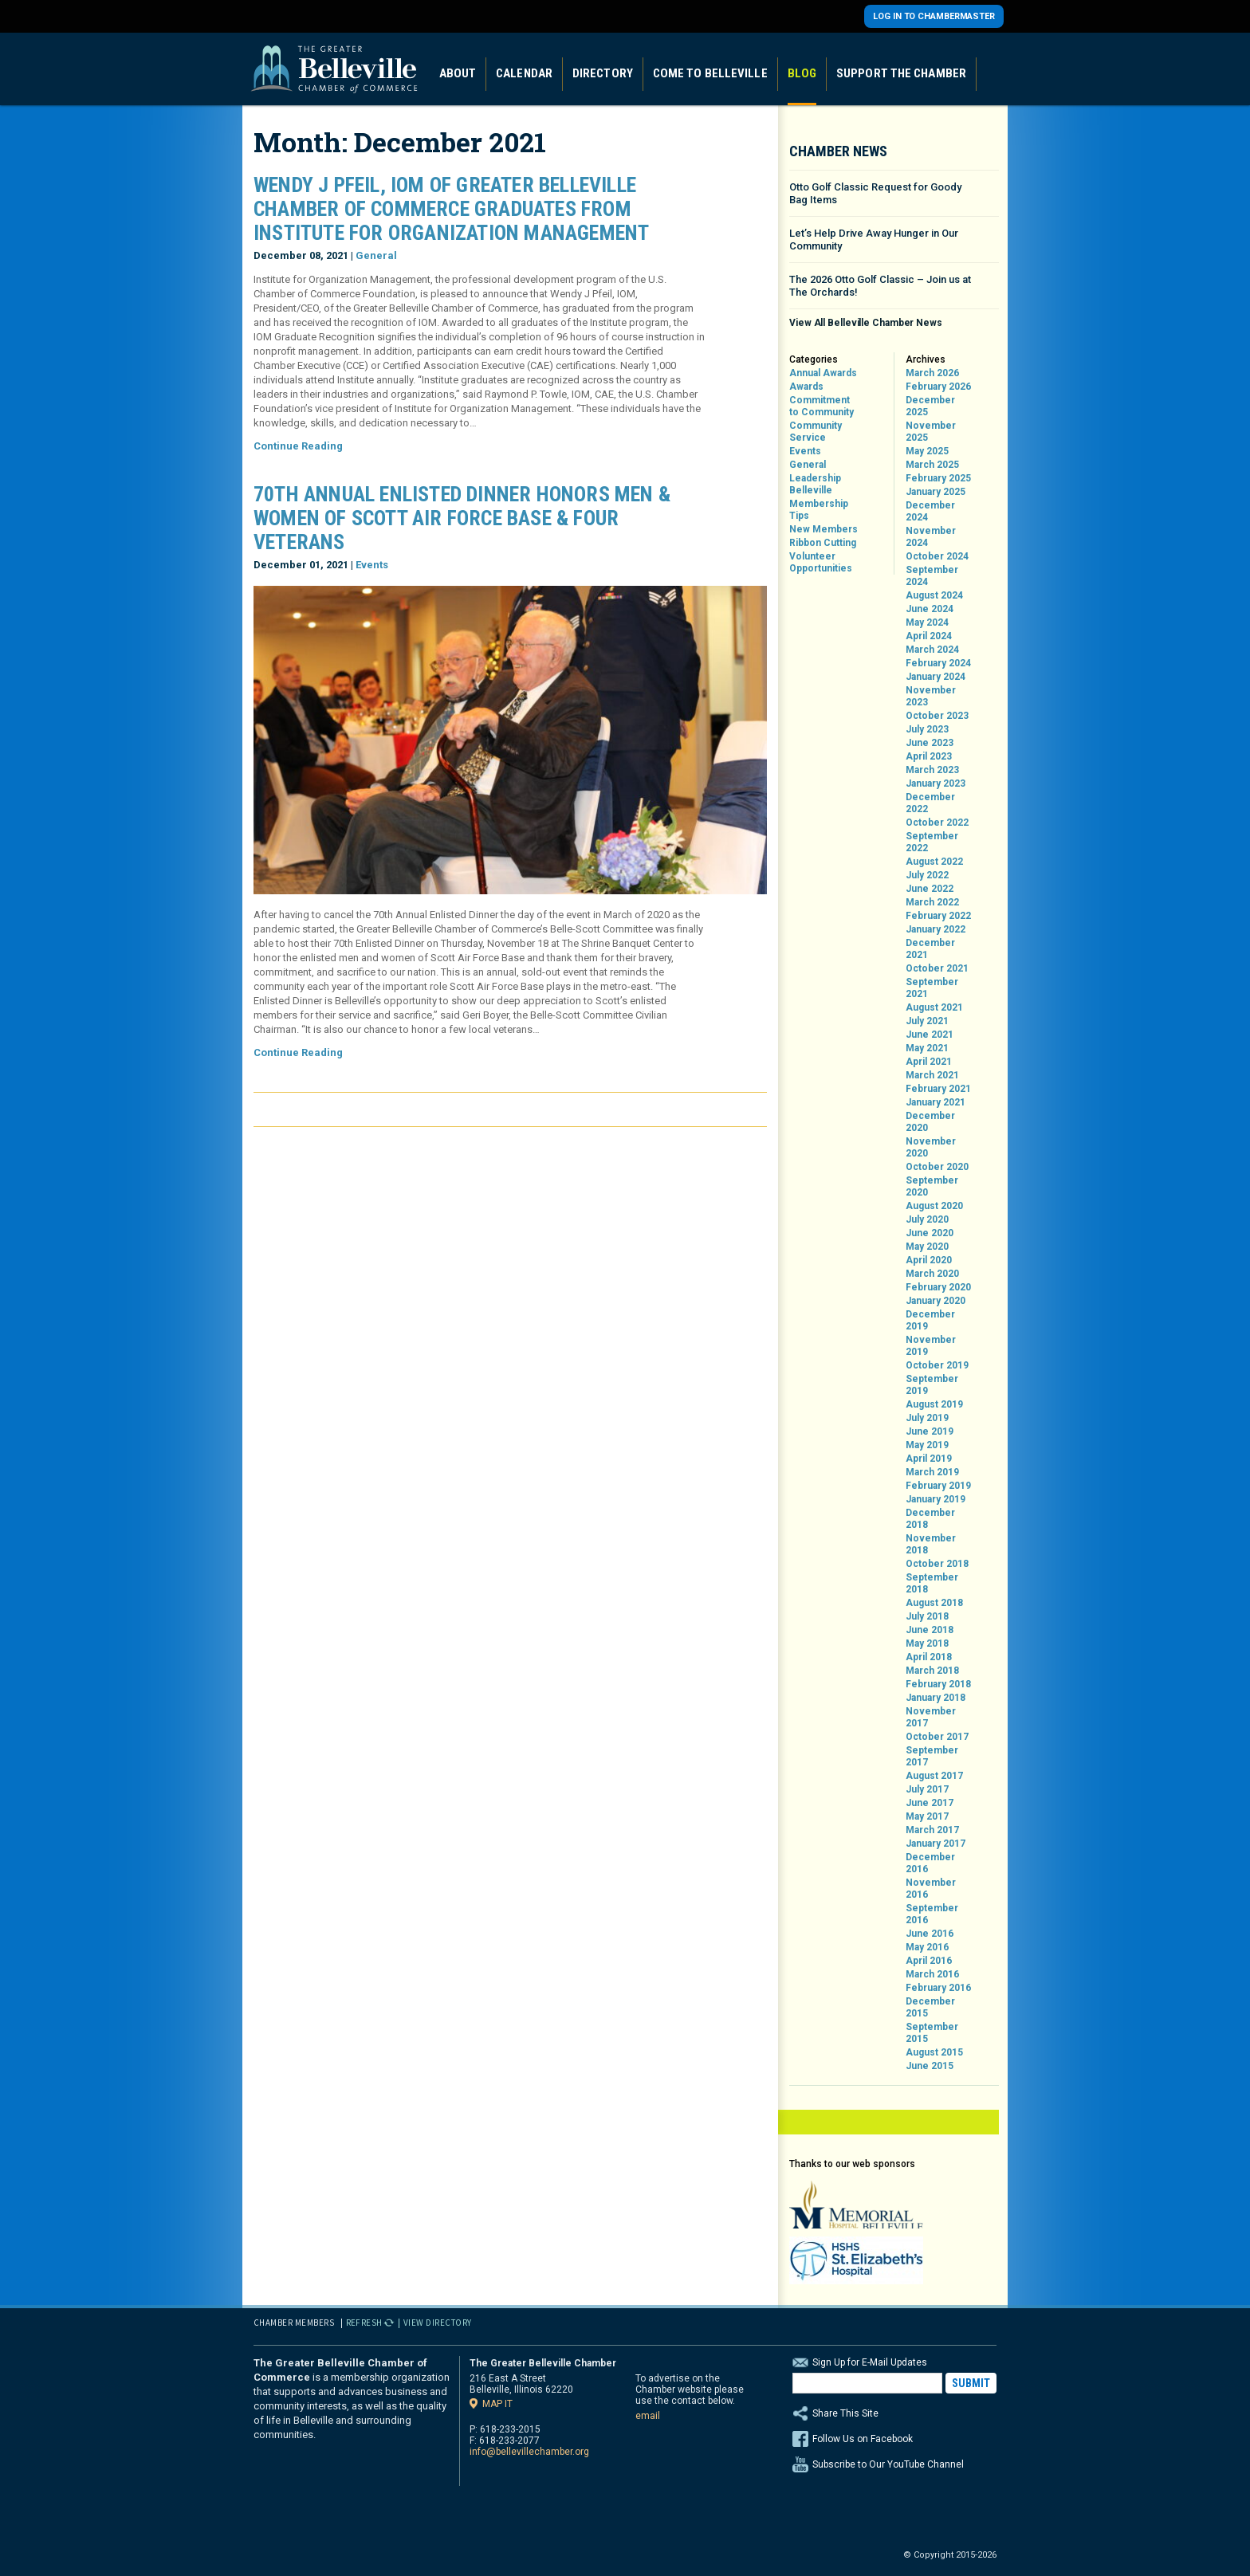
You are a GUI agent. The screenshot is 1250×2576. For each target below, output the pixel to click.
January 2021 (935, 1102)
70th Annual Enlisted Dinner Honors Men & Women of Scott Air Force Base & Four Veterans (462, 518)
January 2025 (935, 491)
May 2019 (927, 1445)
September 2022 (932, 842)
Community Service (815, 431)
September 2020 (932, 1186)
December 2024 (930, 511)
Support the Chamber (901, 73)
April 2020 (929, 1260)
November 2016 (931, 1888)
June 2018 (929, 1630)
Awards (806, 386)
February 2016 (938, 1987)
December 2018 (930, 1518)
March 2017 (932, 1830)
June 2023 (929, 742)
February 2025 (938, 478)
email (647, 2415)
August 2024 (934, 595)
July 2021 (927, 1021)
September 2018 (932, 1583)
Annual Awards (823, 373)
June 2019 (929, 1431)
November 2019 (931, 1345)
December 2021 (930, 948)
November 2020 (931, 1147)
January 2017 (935, 1843)
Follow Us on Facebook (862, 2438)
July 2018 (927, 1616)
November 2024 (931, 536)
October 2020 (937, 1166)
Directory (602, 73)
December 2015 (930, 2007)
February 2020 (938, 1287)
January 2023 (935, 783)
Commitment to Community (821, 406)
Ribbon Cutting (822, 542)
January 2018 (935, 1697)
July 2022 (927, 875)
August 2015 (934, 2052)
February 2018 (938, 1684)
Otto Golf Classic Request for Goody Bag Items (875, 193)
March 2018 (932, 1670)
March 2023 (932, 770)
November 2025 (931, 431)
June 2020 (929, 1233)
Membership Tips (818, 509)
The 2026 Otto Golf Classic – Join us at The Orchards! (880, 285)
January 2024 (935, 676)
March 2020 (932, 1273)
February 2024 (938, 663)
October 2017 (937, 1736)
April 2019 (929, 1458)
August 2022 (934, 861)
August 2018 (934, 1602)
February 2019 (938, 1485)
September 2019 (932, 1384)
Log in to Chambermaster (934, 16)
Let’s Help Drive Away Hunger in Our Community (873, 239)
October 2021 (937, 968)
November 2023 (931, 696)
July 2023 (927, 729)
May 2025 (927, 451)
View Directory (437, 2322)
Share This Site (894, 2413)
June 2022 (929, 888)
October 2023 (937, 715)
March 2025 (932, 464)
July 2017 (927, 1789)
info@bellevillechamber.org (529, 2451)
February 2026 (938, 386)
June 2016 (929, 1933)
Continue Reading (298, 446)
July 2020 (927, 1219)
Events (372, 565)
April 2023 (929, 756)
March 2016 (932, 1974)
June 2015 (929, 2065)
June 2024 (929, 609)
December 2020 (930, 1121)
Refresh (364, 2322)
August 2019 (934, 1404)
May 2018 (927, 1643)
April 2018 (929, 1657)
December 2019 (930, 1320)
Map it (497, 2403)
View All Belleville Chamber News (865, 322)
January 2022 (935, 929)
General (376, 255)
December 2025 (930, 406)
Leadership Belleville (815, 484)
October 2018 (937, 1563)
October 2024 (937, 556)
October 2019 (937, 1365)
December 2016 (930, 1863)
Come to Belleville (710, 73)
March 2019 (932, 1472)
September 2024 (932, 575)
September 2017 (932, 1756)
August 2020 (934, 1205)
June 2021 (929, 1034)
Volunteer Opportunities (820, 562)
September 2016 (932, 1914)
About (458, 73)
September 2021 (932, 987)
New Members (823, 529)
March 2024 (932, 649)
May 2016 (927, 1947)
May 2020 (927, 1246)
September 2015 (932, 2032)
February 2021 (938, 1088)
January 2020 (935, 1300)
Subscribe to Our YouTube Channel (888, 2464)
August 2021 (934, 1007)
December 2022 (930, 803)
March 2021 (932, 1075)
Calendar (524, 73)
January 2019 (935, 1499)
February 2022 (938, 915)
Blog (802, 73)
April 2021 (929, 1061)
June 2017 (929, 1802)
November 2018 (931, 1544)
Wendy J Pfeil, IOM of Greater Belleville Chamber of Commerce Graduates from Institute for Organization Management (451, 209)
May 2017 (927, 1816)
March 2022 (932, 902)
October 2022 (937, 822)
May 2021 (927, 1048)
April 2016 (929, 1960)
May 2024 (927, 622)
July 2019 (927, 1417)
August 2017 (934, 1775)
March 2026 (932, 373)
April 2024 (929, 636)
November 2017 (931, 1717)
